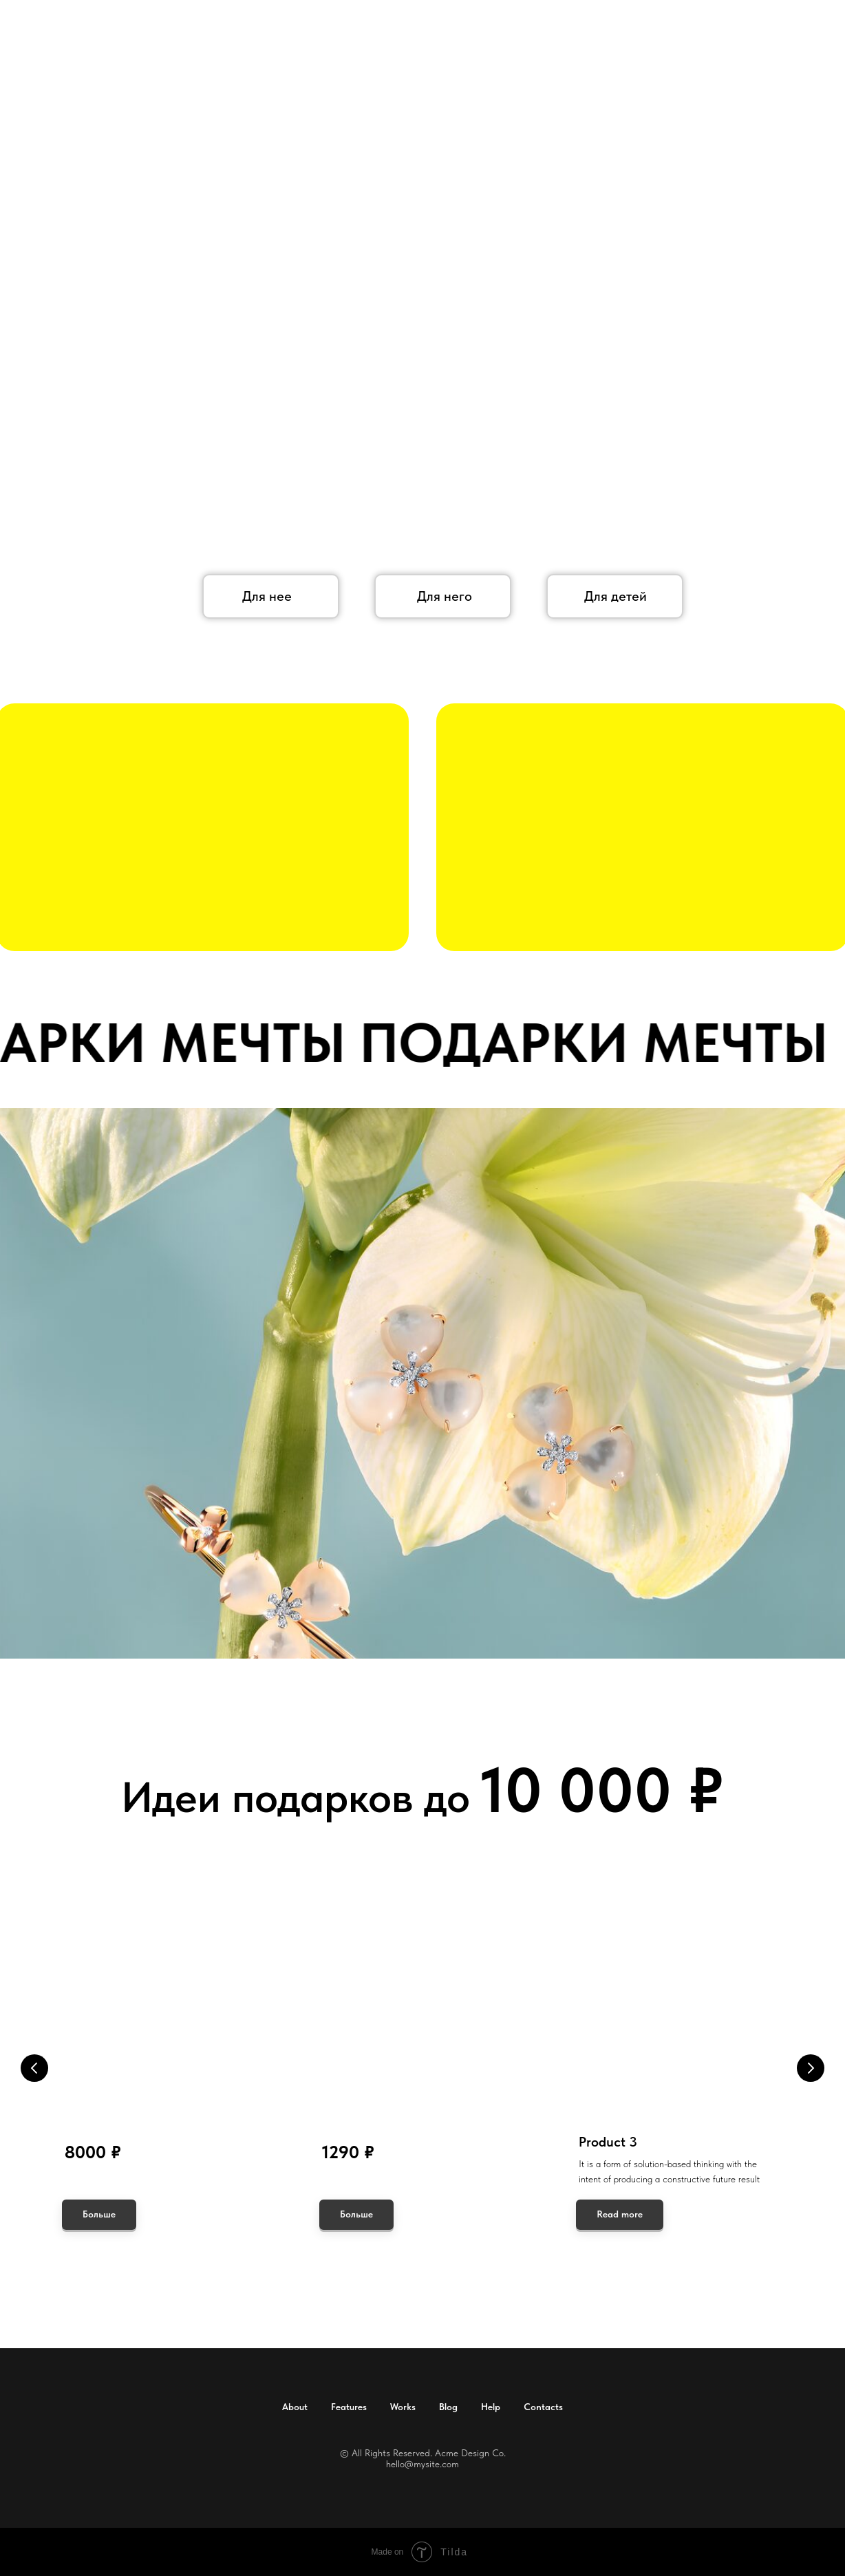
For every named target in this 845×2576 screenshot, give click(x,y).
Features (349, 2406)
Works (403, 2406)
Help (490, 2406)
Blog (448, 2406)
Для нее (267, 596)
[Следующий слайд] (810, 2068)
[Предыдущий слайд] (34, 2068)
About (295, 2406)
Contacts (543, 2406)
